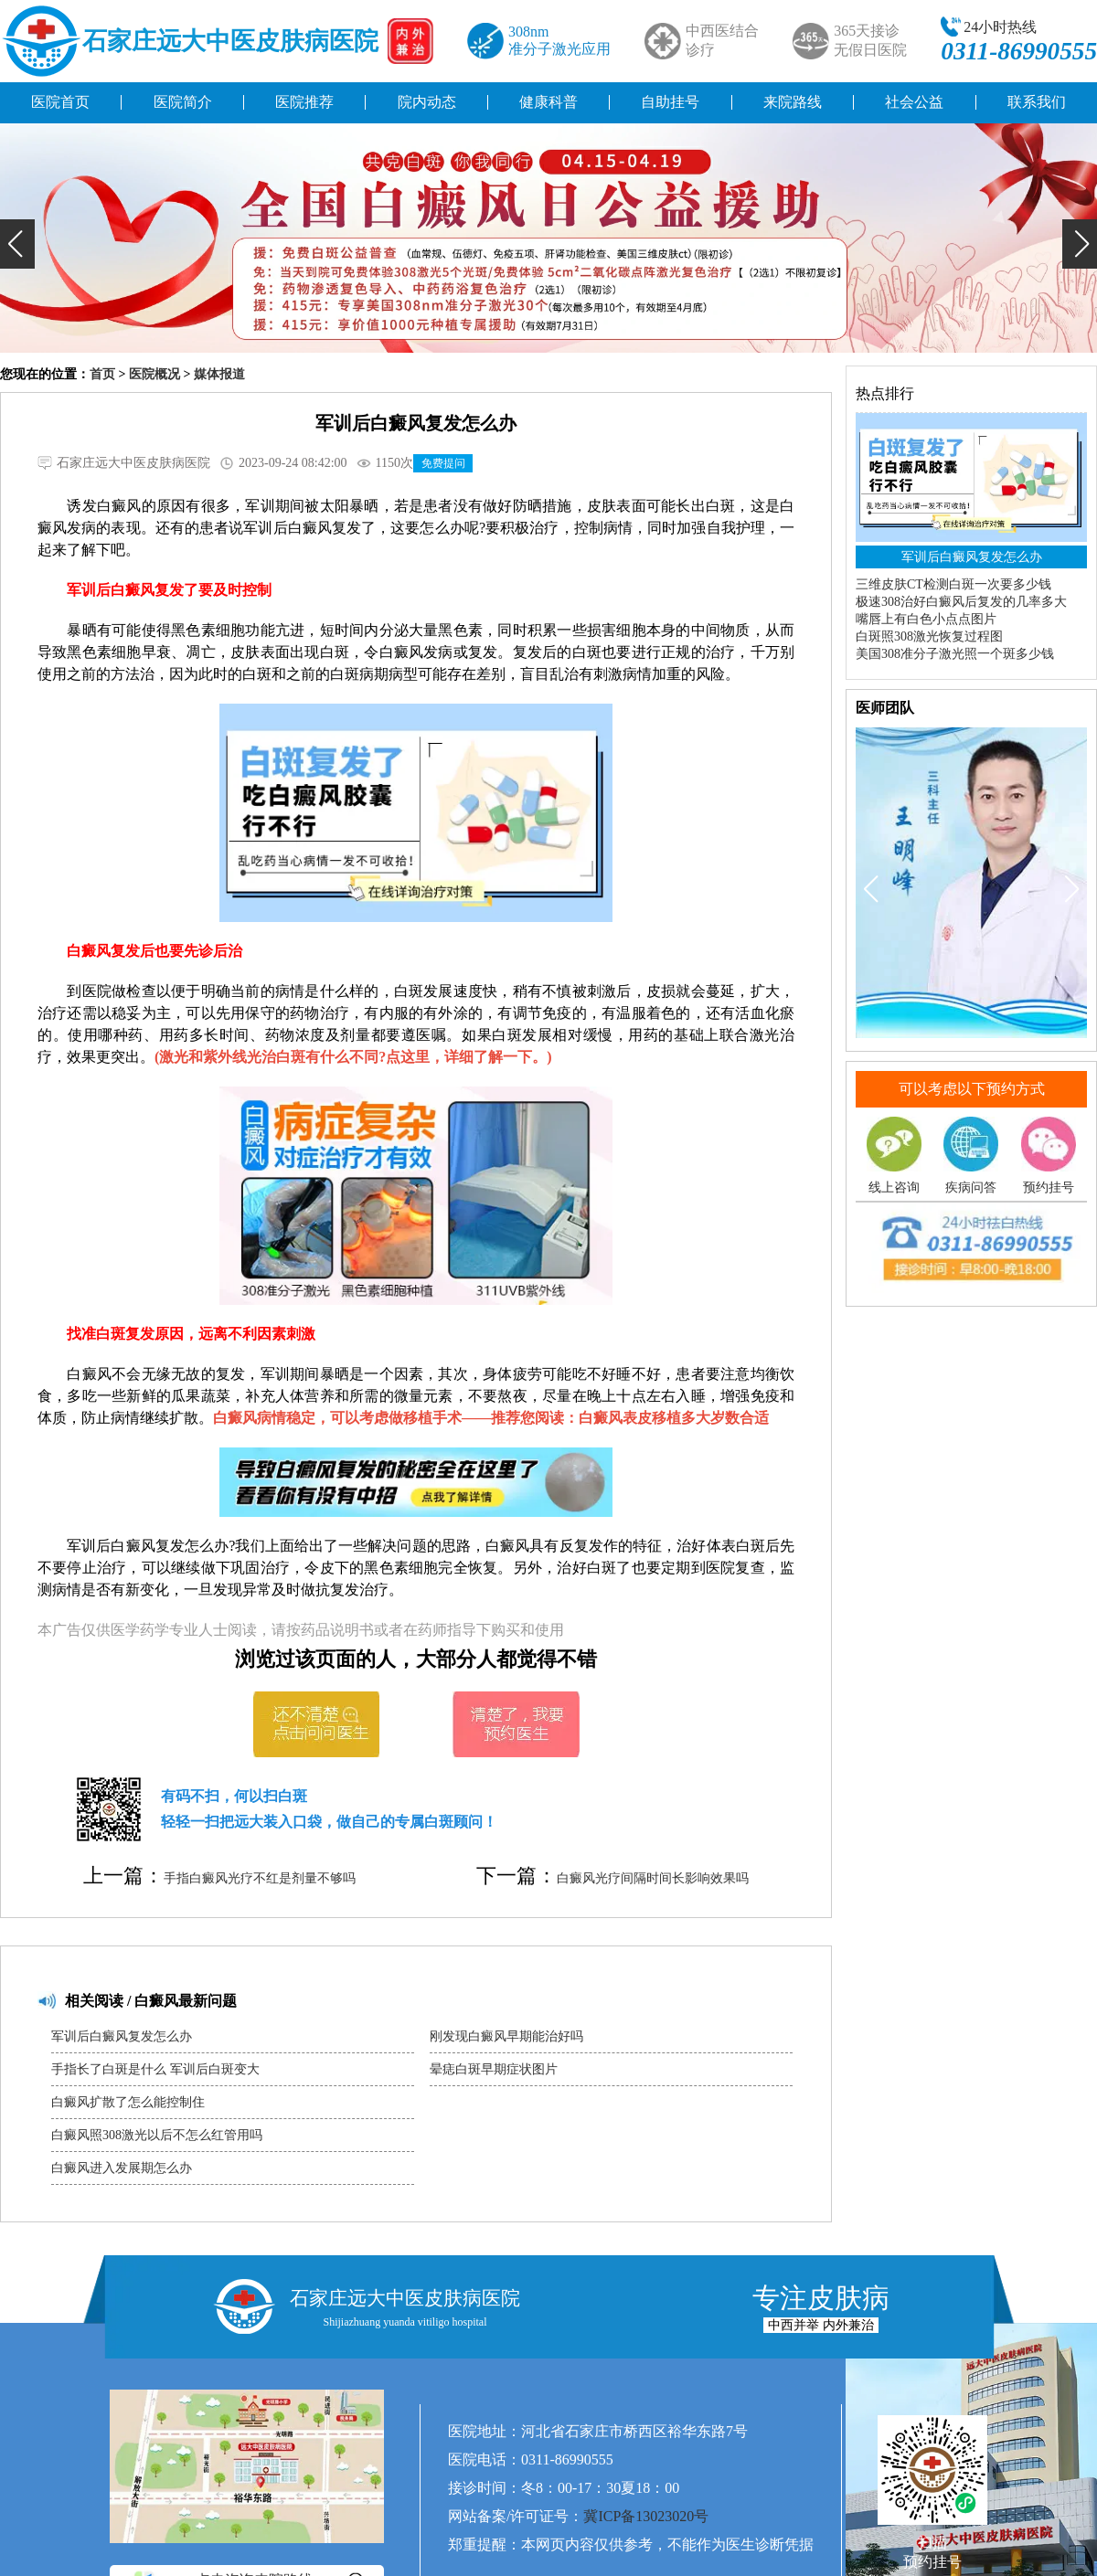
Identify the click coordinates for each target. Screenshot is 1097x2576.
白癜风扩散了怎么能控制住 (128, 2102)
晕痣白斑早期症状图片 (494, 2069)
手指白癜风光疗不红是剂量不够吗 (260, 1878)
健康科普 (548, 102)
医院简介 (183, 102)
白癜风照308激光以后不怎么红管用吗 (156, 2135)
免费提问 (443, 463)
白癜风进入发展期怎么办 (121, 2168)
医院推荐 (304, 102)
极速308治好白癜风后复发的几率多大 (961, 602)
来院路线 (792, 102)
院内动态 (427, 102)
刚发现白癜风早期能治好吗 (506, 2036)
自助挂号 (670, 102)
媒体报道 (219, 374)
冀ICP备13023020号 (645, 2516)
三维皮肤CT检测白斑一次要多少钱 (953, 584)
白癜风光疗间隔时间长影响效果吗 (653, 1878)
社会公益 (914, 102)
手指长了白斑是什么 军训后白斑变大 (155, 2069)
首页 (102, 374)
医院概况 (154, 374)
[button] (17, 244)
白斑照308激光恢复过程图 (929, 636)
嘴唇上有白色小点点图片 (926, 619)
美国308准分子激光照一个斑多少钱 (955, 654)
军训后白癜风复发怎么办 (121, 2036)
